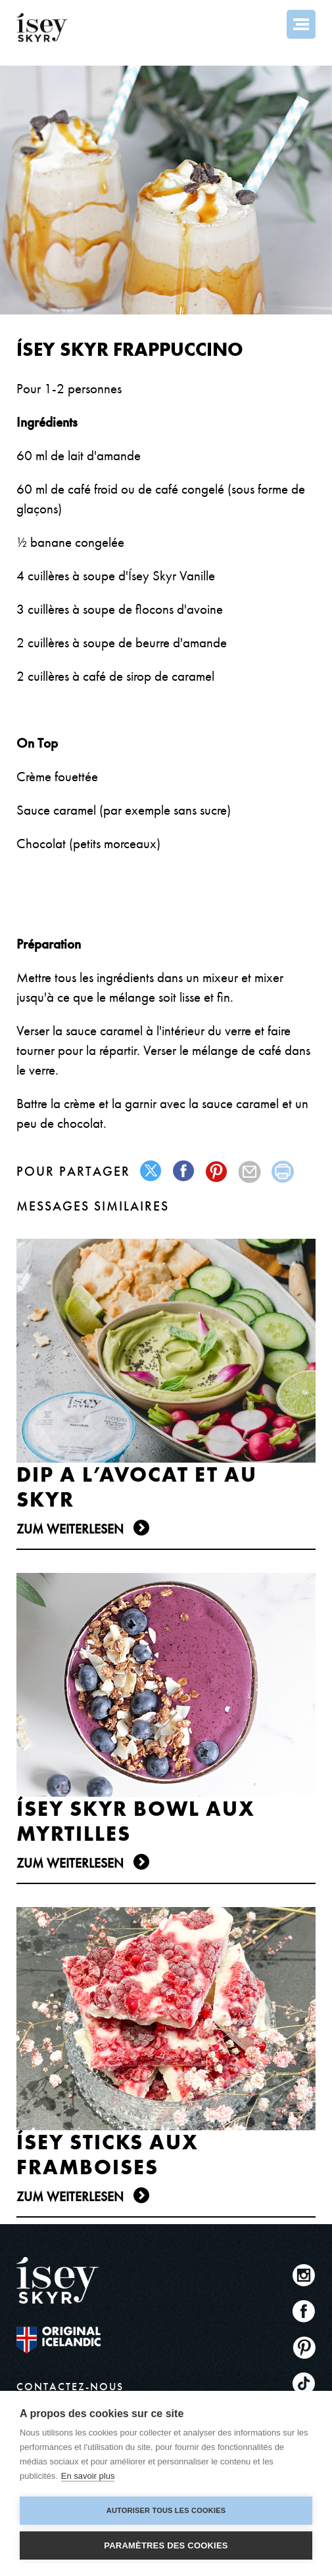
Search (265, 24)
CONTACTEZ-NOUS (70, 2387)
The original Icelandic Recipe (58, 2340)
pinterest (217, 1171)
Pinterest (304, 2347)
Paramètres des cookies (165, 2545)
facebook (184, 1171)
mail (250, 1171)
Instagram (304, 2275)
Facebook (304, 2311)
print (283, 1171)
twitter (151, 1171)
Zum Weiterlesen (70, 1528)
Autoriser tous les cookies (166, 2510)
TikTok (304, 2383)
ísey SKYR (42, 27)
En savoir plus (88, 2476)
